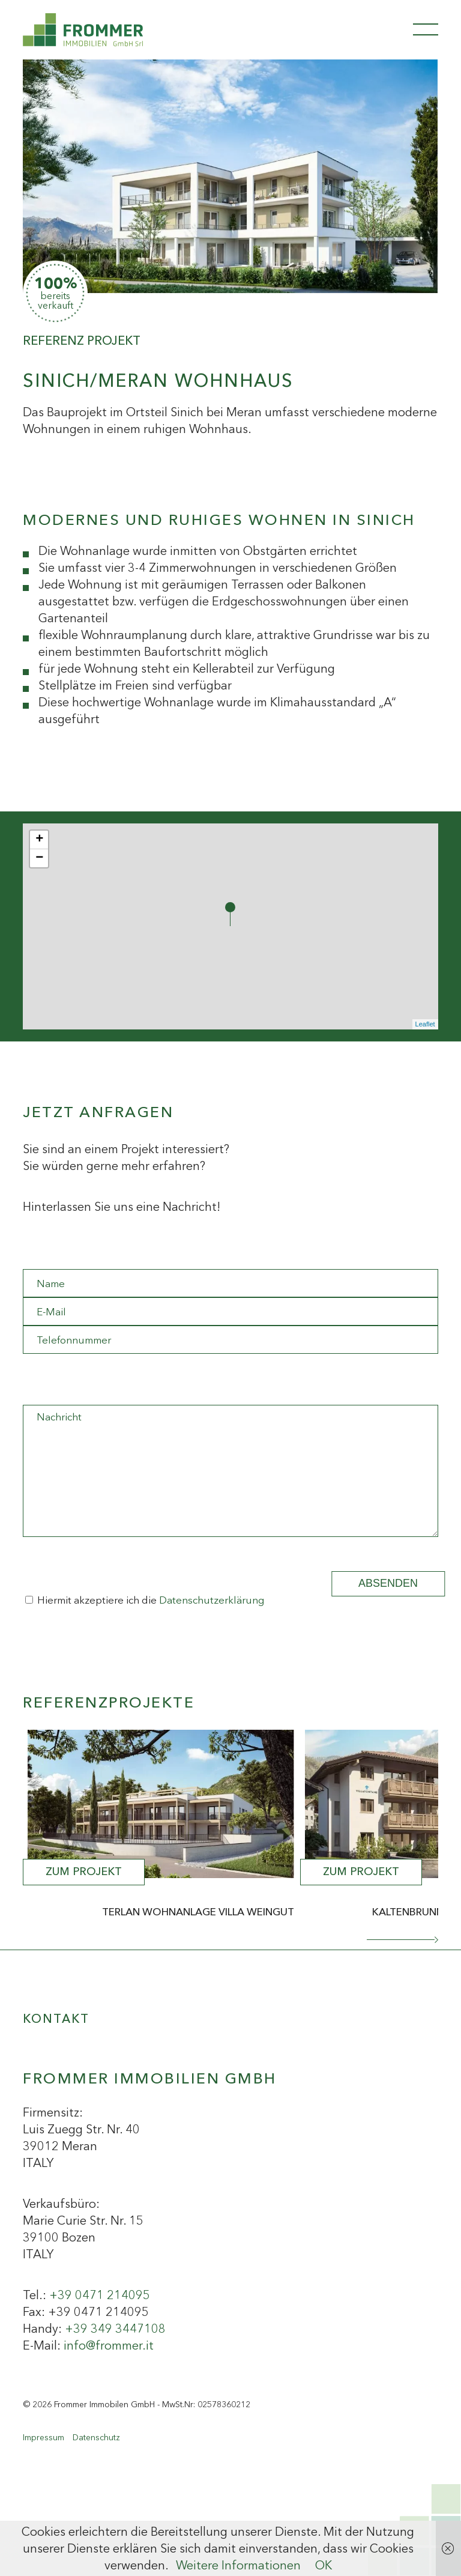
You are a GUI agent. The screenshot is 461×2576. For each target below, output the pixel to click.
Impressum (43, 2437)
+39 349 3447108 (115, 2328)
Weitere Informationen (238, 2565)
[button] (402, 1939)
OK (323, 2565)
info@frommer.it (109, 2345)
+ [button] (39, 840)
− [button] (39, 858)
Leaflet (425, 1024)
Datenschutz (96, 2437)
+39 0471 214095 (99, 2295)
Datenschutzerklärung (212, 1599)
